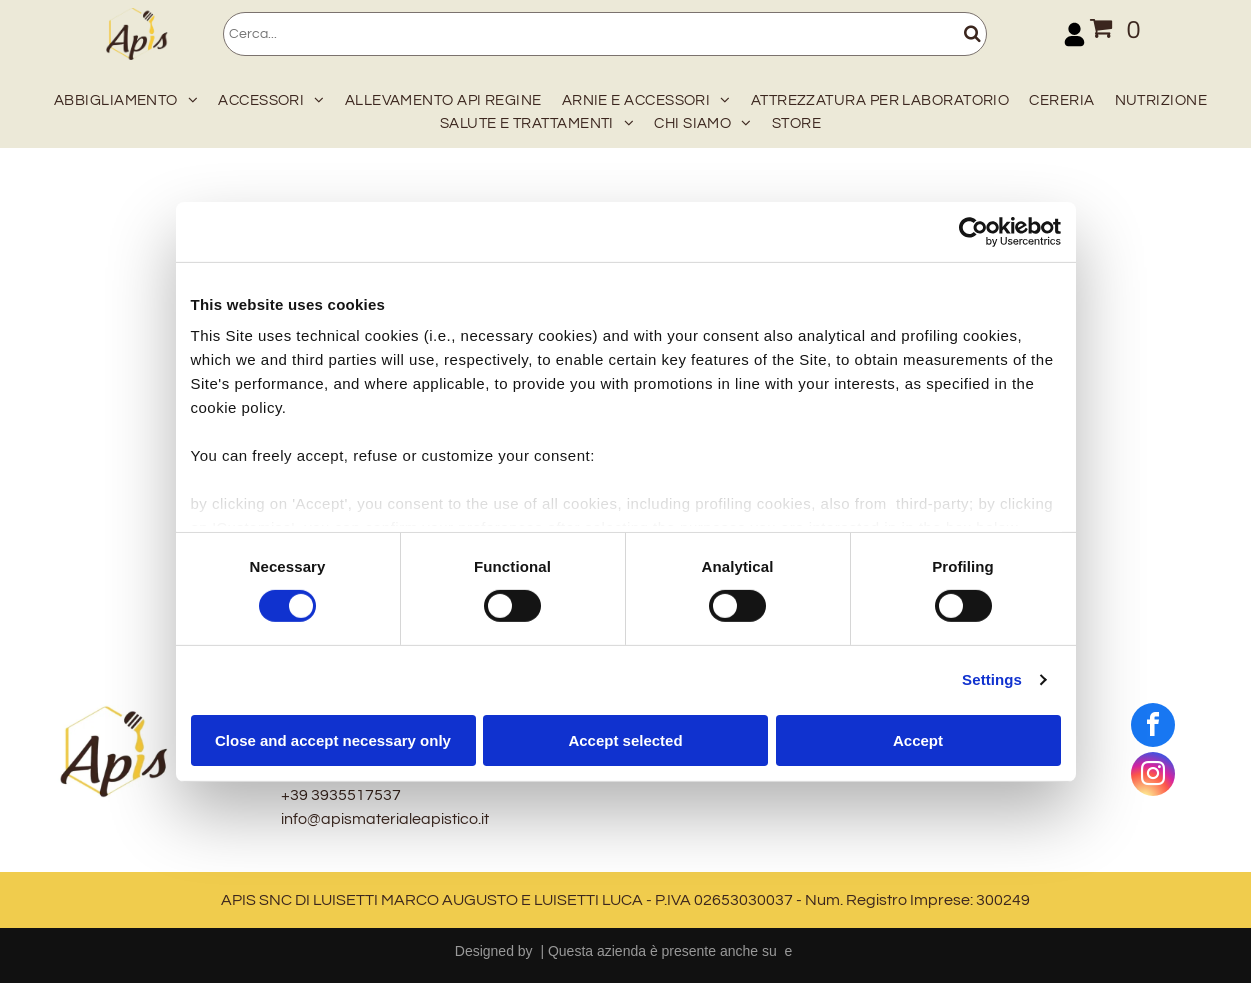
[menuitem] (121, 96)
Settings (992, 679)
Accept (918, 740)
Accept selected (625, 740)
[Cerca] (605, 34)
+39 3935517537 (341, 795)
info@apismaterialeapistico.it (385, 819)
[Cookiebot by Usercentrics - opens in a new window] (973, 231)
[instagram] (1153, 776)
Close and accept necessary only (333, 740)
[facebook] (1153, 727)
